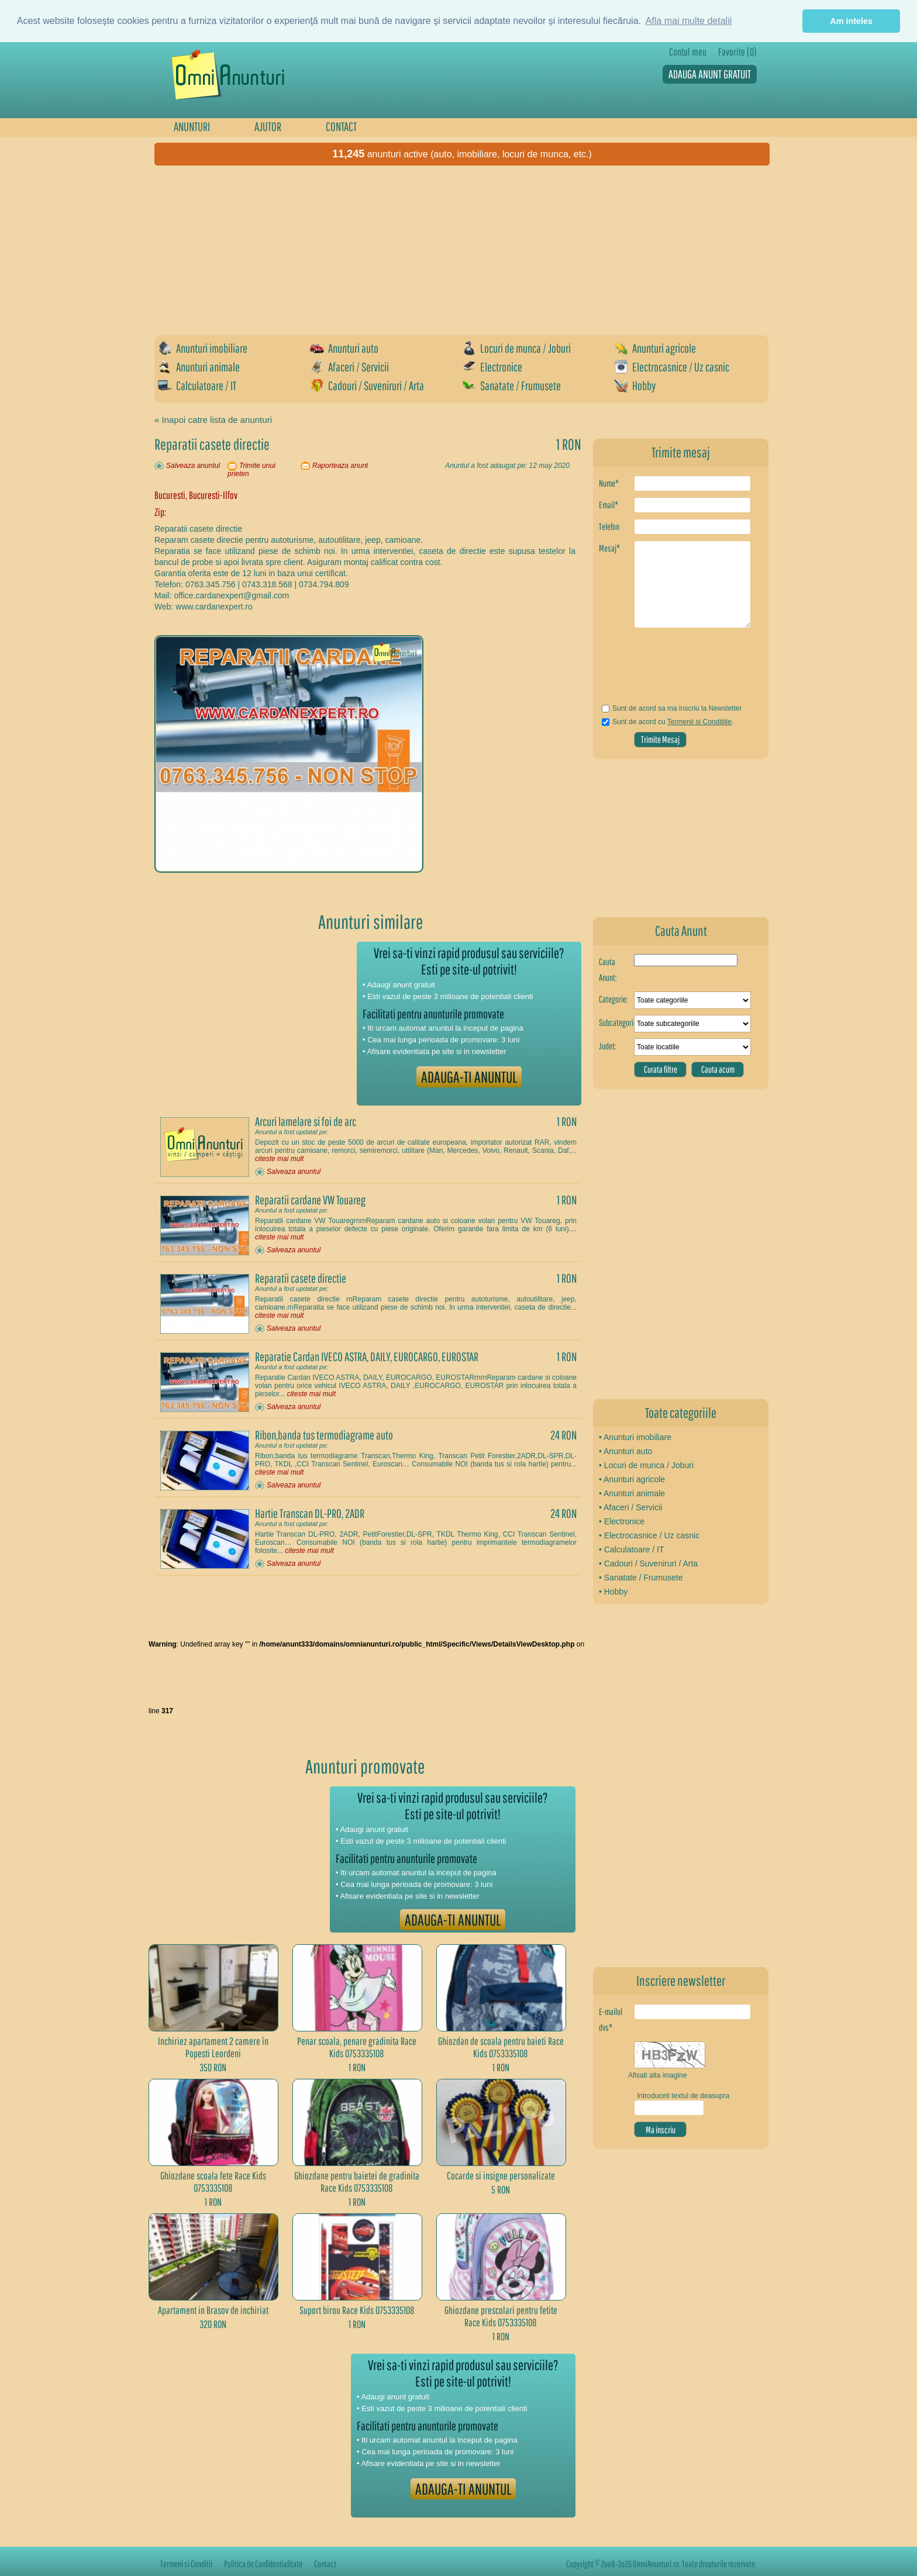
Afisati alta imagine (657, 2075)
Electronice (492, 367)
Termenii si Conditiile (699, 722)
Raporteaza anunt (340, 466)
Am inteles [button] (851, 21)
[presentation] (667, 670)
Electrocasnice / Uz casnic (671, 367)
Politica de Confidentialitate (263, 2563)
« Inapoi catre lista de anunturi (213, 420)
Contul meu (687, 52)
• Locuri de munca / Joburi (646, 1465)
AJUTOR (267, 126)
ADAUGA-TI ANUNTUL (469, 1076)
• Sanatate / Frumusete (640, 1577)
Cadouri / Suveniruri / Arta (367, 385)
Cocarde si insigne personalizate (501, 2175)
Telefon (609, 526)
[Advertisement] (464, 250)
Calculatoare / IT (197, 385)
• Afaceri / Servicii (630, 1507)
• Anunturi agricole (632, 1479)
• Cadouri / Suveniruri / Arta (648, 1563)
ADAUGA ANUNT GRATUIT (709, 74)
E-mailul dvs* (610, 2019)
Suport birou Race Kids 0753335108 (357, 2310)
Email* (608, 505)
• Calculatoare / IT (631, 1549)
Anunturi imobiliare (202, 348)
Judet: (607, 1046)
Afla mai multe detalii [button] (689, 21)
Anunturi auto (344, 348)
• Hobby (613, 1591)
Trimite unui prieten (251, 470)
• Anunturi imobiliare (635, 1437)
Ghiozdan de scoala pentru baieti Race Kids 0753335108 (501, 2047)
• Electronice (621, 1521)
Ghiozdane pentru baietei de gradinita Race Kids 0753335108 (356, 2181)
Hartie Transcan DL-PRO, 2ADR (309, 1513)
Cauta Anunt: (608, 969)
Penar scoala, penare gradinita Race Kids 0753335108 (356, 2047)
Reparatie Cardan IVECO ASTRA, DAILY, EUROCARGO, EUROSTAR (366, 1356)
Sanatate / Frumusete (511, 385)
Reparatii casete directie (300, 1278)
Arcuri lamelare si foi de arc (305, 1121)
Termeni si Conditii (186, 2563)
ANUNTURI (192, 126)
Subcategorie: (616, 1022)
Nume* (609, 483)
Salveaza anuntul (193, 466)
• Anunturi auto (625, 1451)
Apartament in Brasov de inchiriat (213, 2310)
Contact (325, 2563)
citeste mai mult (279, 1159)
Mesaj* (609, 548)
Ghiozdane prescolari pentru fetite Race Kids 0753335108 (500, 2316)
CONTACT (341, 126)
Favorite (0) (737, 52)
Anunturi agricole (655, 348)
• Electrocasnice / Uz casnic (649, 1535)
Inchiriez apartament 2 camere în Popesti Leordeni (213, 2047)
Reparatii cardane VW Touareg (310, 1200)
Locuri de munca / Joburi (516, 348)
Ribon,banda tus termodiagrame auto (324, 1435)
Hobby (635, 385)
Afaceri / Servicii (349, 367)
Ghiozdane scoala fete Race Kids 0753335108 (213, 2181)
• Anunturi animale (632, 1493)
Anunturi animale (199, 367)
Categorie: (613, 999)
